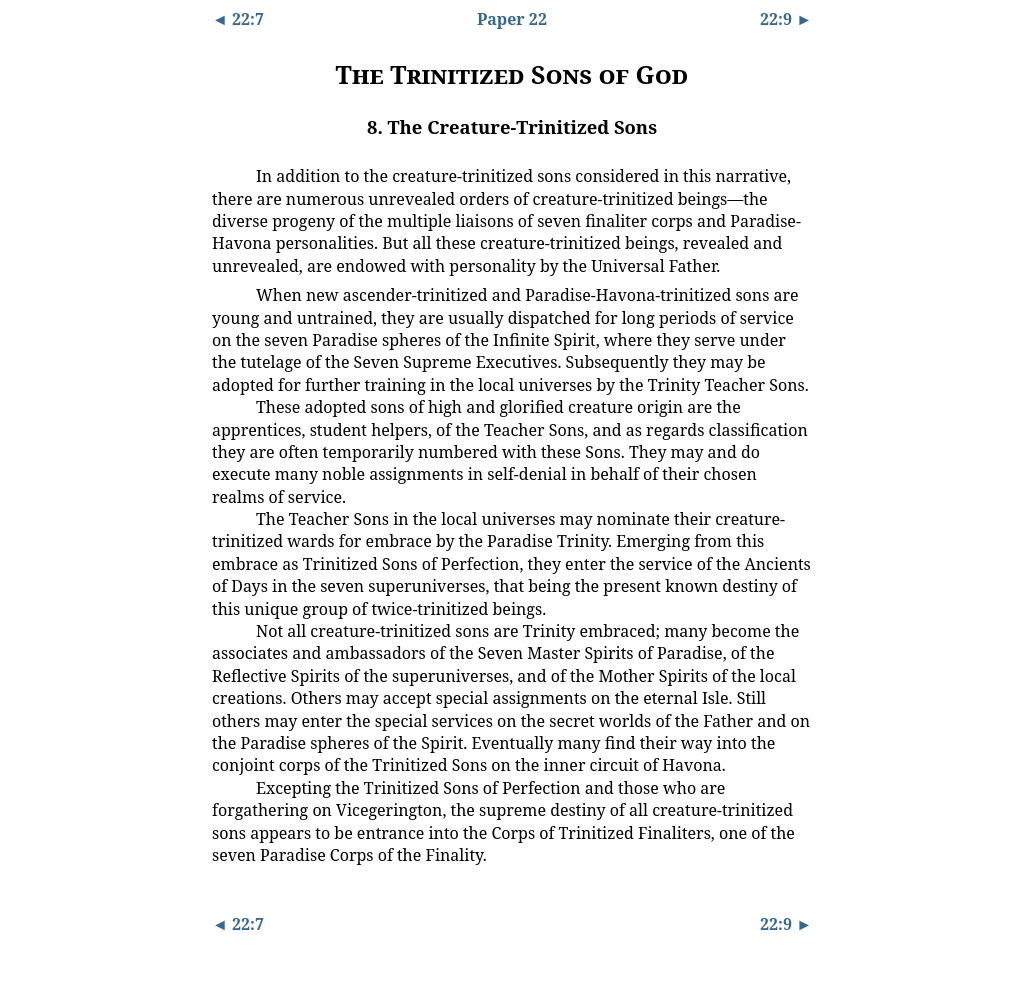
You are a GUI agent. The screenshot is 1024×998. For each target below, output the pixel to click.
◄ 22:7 (238, 19)
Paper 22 (512, 19)
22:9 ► (786, 19)
